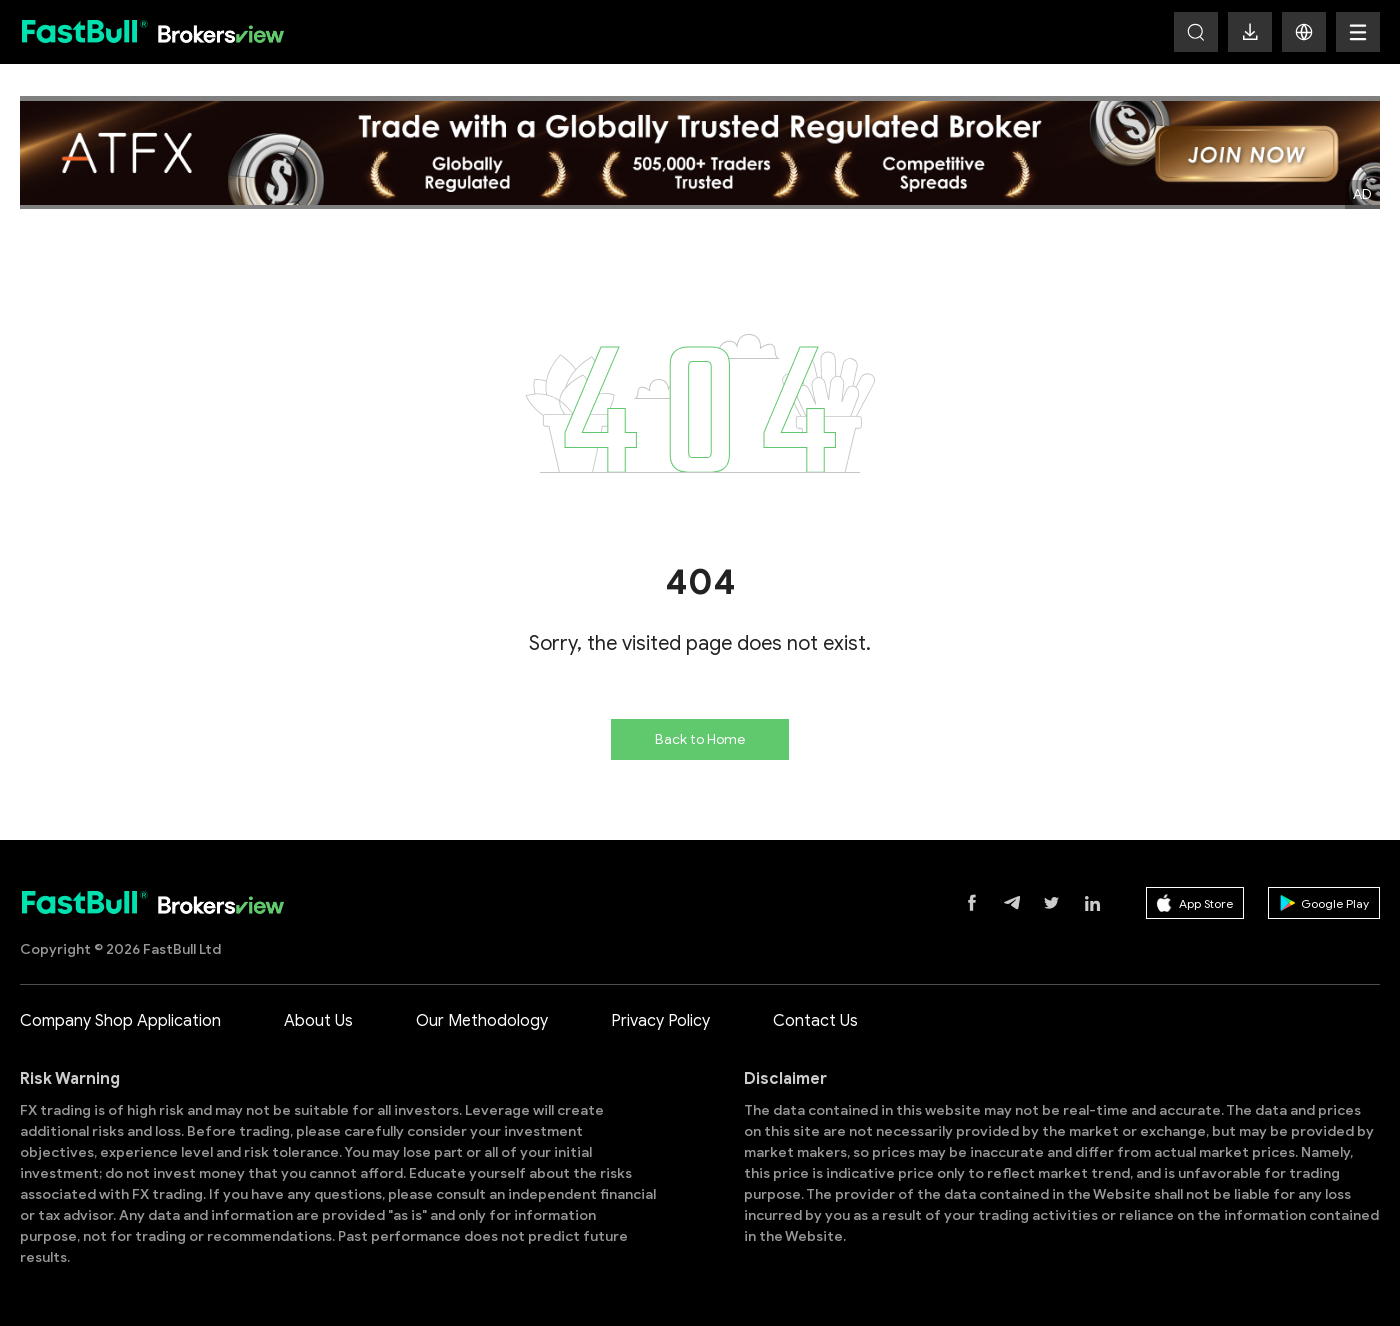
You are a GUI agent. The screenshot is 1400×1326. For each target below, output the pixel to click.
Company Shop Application (120, 1021)
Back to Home (700, 739)
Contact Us (815, 1021)
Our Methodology (482, 1021)
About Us (318, 1021)
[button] (1304, 32)
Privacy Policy (660, 1021)
